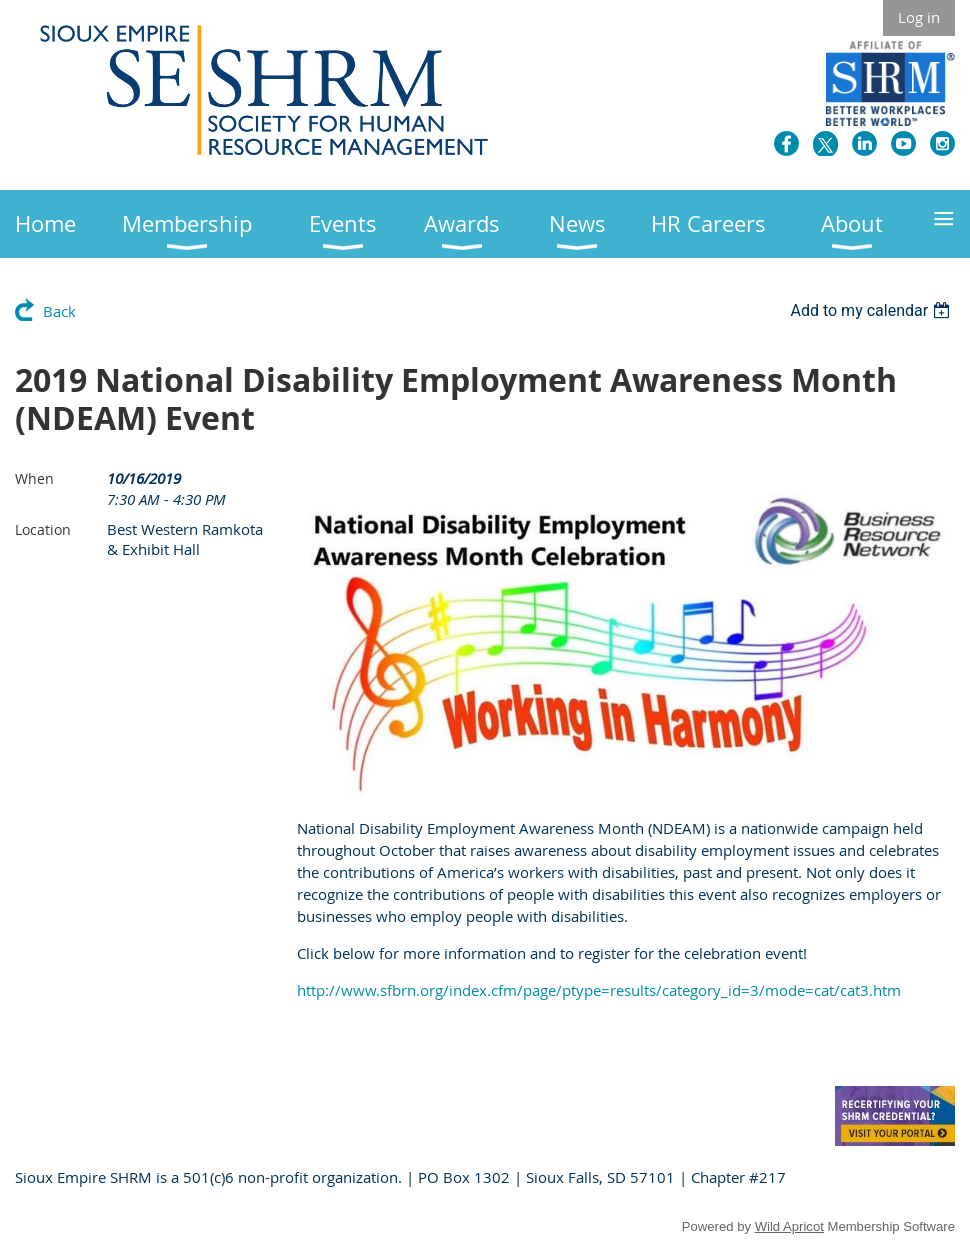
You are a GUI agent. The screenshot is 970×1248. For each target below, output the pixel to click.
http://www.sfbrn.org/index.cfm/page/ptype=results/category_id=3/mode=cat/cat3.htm (599, 990)
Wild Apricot (789, 1226)
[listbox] (872, 310)
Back (59, 311)
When (34, 478)
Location (43, 529)
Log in (919, 17)
